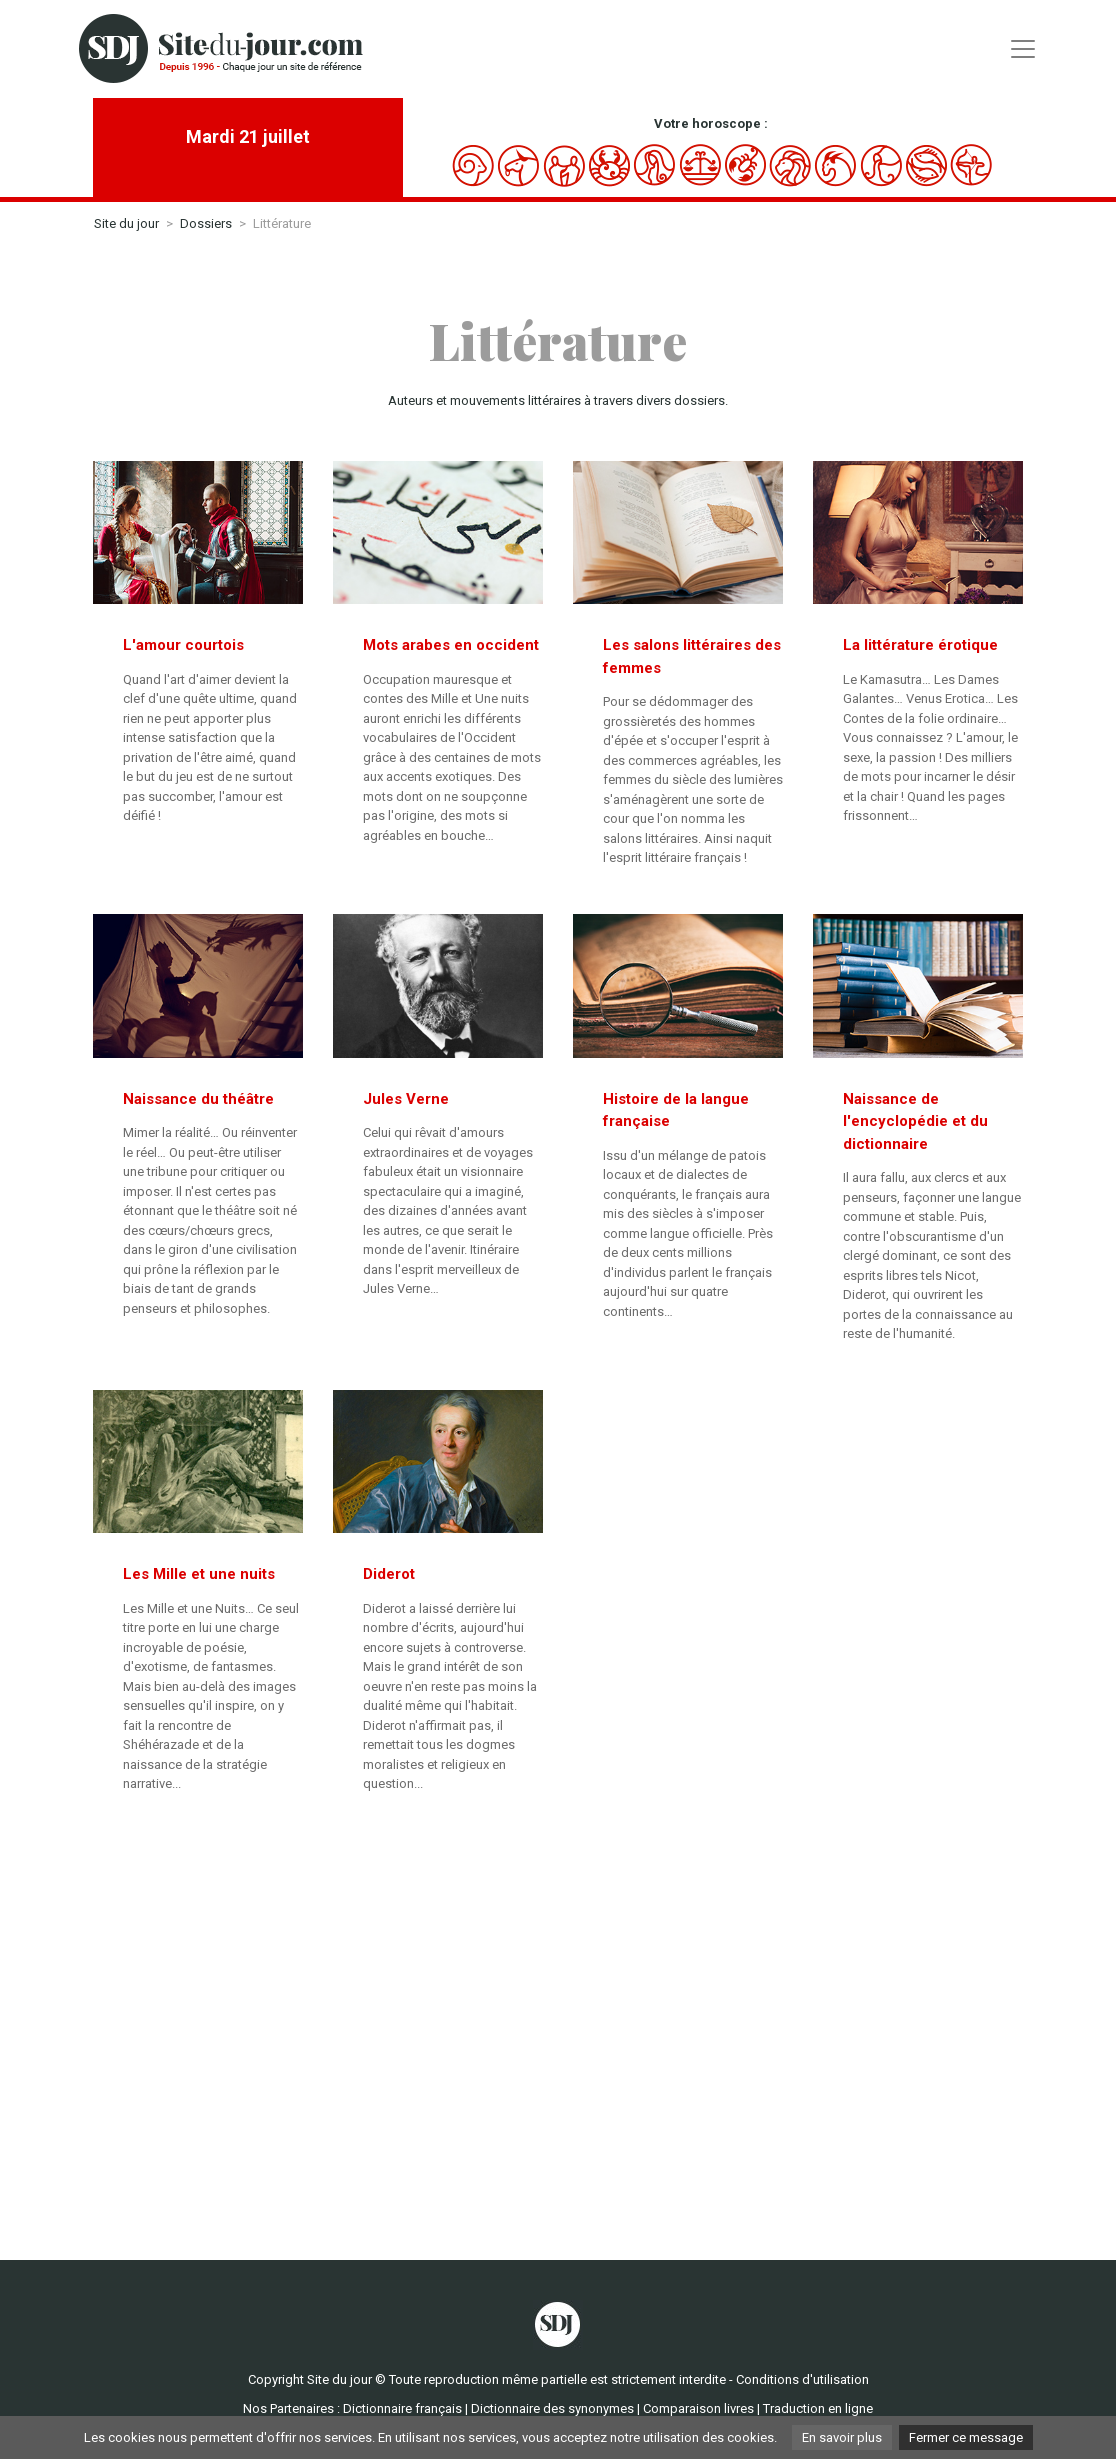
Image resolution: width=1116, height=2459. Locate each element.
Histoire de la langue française (676, 1110)
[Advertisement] (558, 2020)
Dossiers (206, 223)
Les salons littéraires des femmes (692, 656)
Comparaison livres (698, 2408)
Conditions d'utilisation (802, 2379)
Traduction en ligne (818, 2408)
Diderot (389, 1574)
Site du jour (126, 223)
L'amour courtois (183, 645)
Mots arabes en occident (451, 645)
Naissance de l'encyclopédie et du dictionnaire (915, 1121)
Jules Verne (406, 1099)
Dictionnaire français (402, 2408)
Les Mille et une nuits (199, 1574)
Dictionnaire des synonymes (552, 2408)
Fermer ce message (966, 2437)
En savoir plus (842, 2437)
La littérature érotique (920, 645)
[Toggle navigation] (1023, 49)
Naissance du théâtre (198, 1099)
